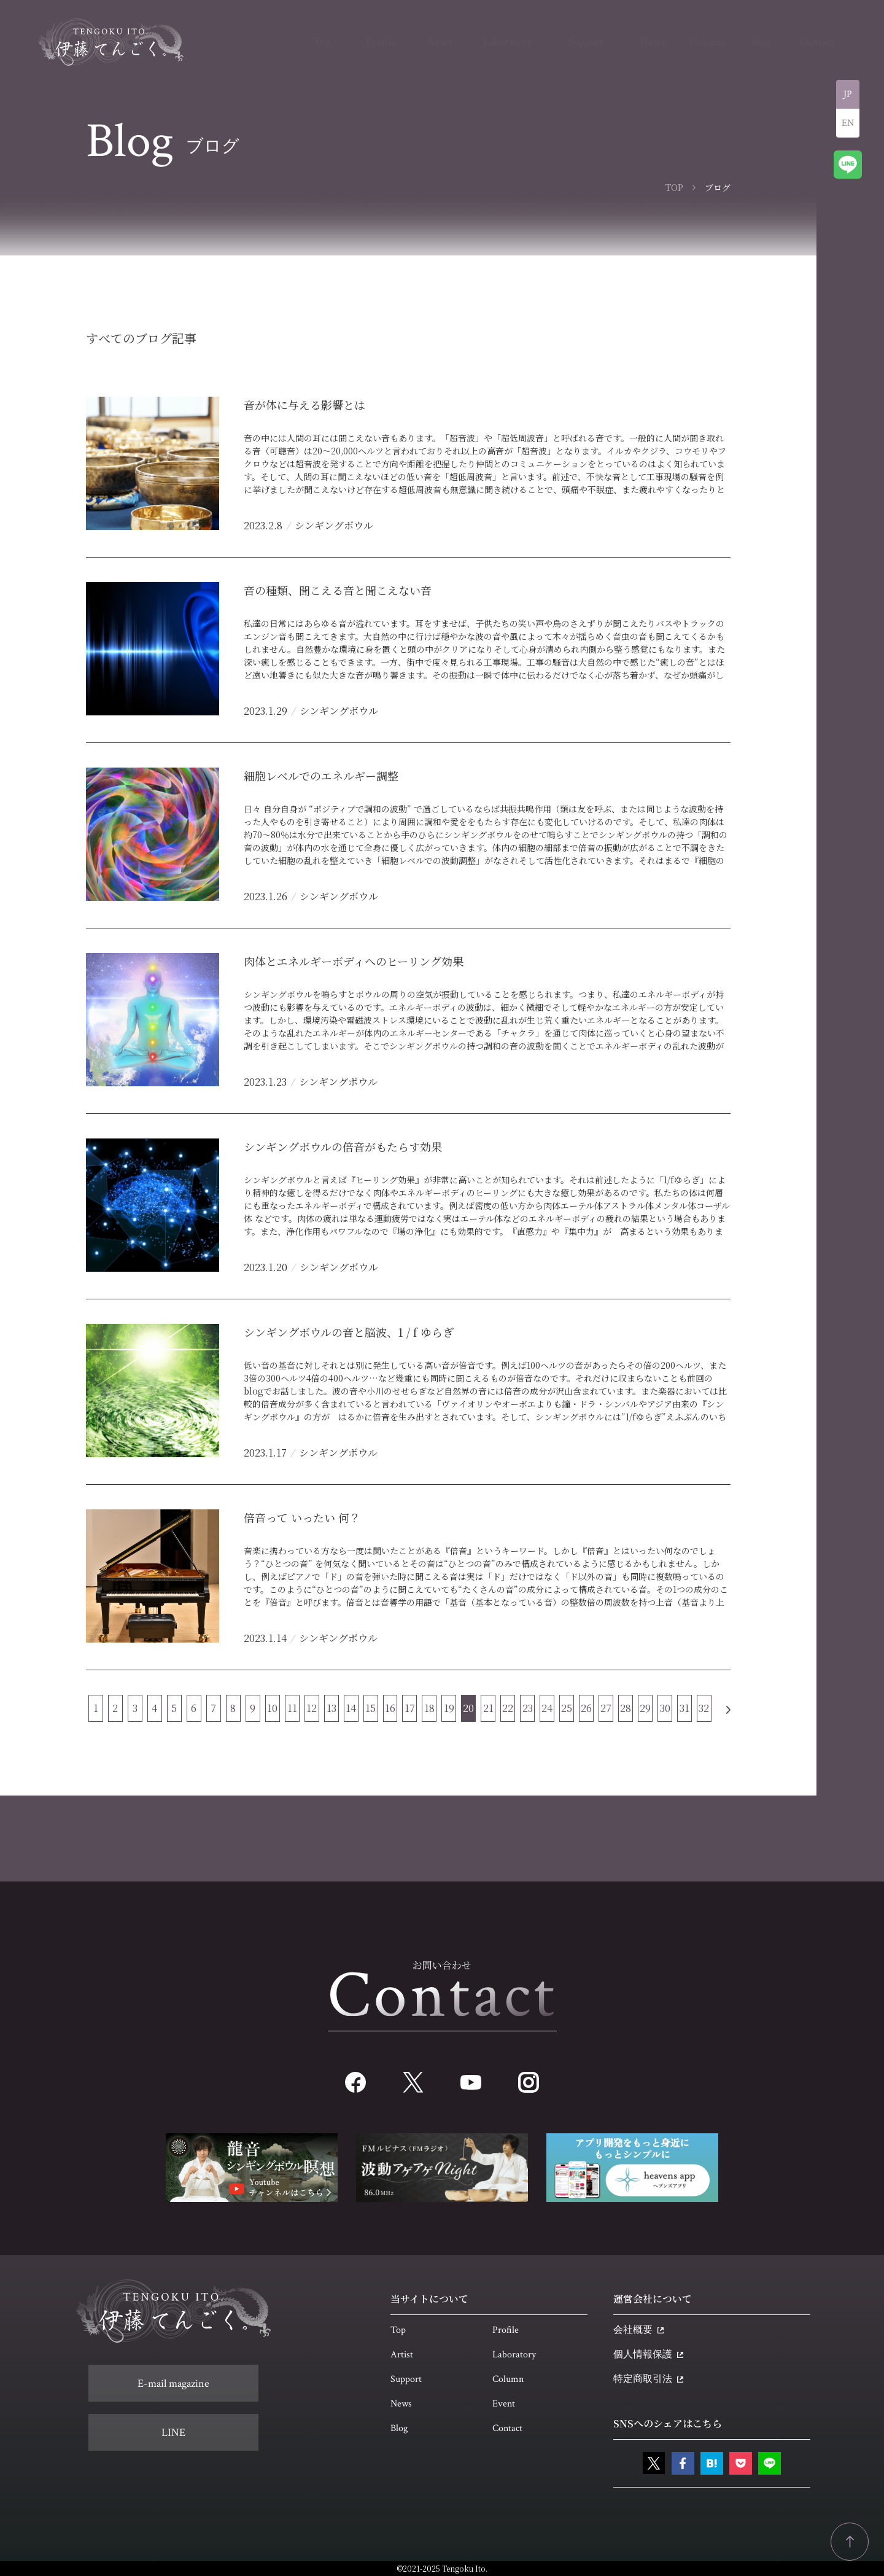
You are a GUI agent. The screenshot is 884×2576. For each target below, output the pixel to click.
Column (508, 2379)
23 (527, 1708)
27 (605, 1708)
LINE (173, 2433)
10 (272, 1708)
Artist (401, 2354)
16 (390, 1708)
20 (468, 1708)
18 (429, 1708)
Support (406, 2379)
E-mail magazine (173, 2383)
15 (370, 1708)
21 (488, 1708)
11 (292, 1708)
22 (507, 1708)
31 (684, 1708)
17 (410, 1708)
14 (351, 1708)
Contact (507, 2428)
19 (449, 1708)
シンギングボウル (334, 525)
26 (586, 1708)
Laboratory (514, 2354)
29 (645, 1708)
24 (546, 1708)
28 (625, 1708)
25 (566, 1708)
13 (331, 1708)
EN (848, 123)
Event (503, 2403)
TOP (674, 187)
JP (847, 94)
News (401, 2403)
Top (398, 2330)
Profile (505, 2330)
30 (665, 1708)
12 (311, 1708)
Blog (399, 2428)
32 (704, 1708)
